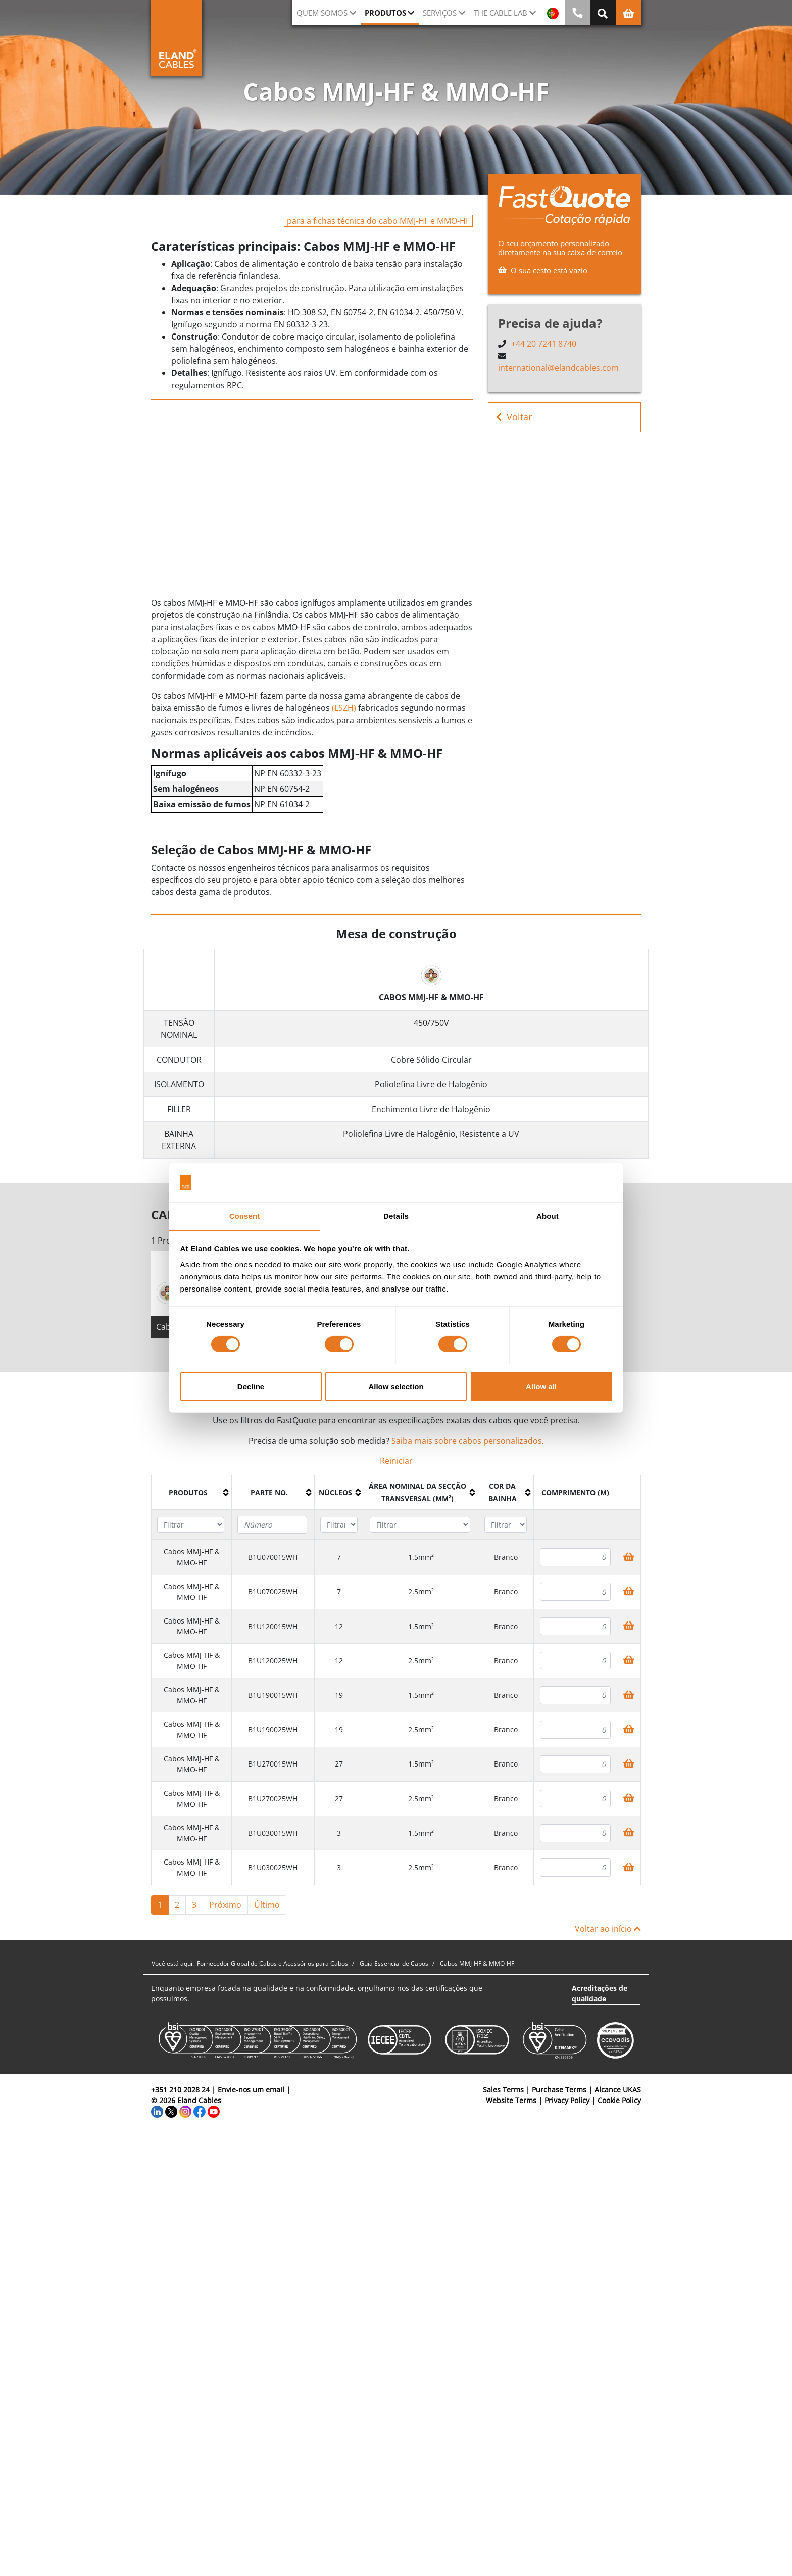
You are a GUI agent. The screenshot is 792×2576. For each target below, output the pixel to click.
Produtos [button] (385, 13)
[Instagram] (185, 2111)
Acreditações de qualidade (599, 1994)
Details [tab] (396, 1215)
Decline (250, 1386)
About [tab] (547, 1215)
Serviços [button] (440, 13)
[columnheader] (192, 1493)
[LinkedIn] (157, 2111)
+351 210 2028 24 (180, 2090)
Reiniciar (396, 1461)
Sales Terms (503, 2090)
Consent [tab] (244, 1215)
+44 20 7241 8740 (543, 343)
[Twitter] (171, 2111)
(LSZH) (344, 707)
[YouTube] (214, 2111)
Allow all (541, 1386)
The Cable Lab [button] (500, 13)
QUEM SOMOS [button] (322, 13)
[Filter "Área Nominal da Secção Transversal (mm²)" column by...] (420, 1526)
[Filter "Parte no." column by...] (272, 1525)
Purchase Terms (559, 2090)
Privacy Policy (566, 2101)
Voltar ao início (608, 1929)
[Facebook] (199, 2111)
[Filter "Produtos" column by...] (190, 1526)
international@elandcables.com (558, 367)
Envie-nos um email (251, 2090)
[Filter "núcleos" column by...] (339, 1526)
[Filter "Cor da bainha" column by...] (505, 1526)
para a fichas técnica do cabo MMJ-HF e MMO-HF (378, 220)
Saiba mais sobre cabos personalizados (466, 1441)
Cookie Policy (619, 2101)
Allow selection (395, 1386)
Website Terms (511, 2101)
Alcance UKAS (618, 2090)
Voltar (514, 417)
